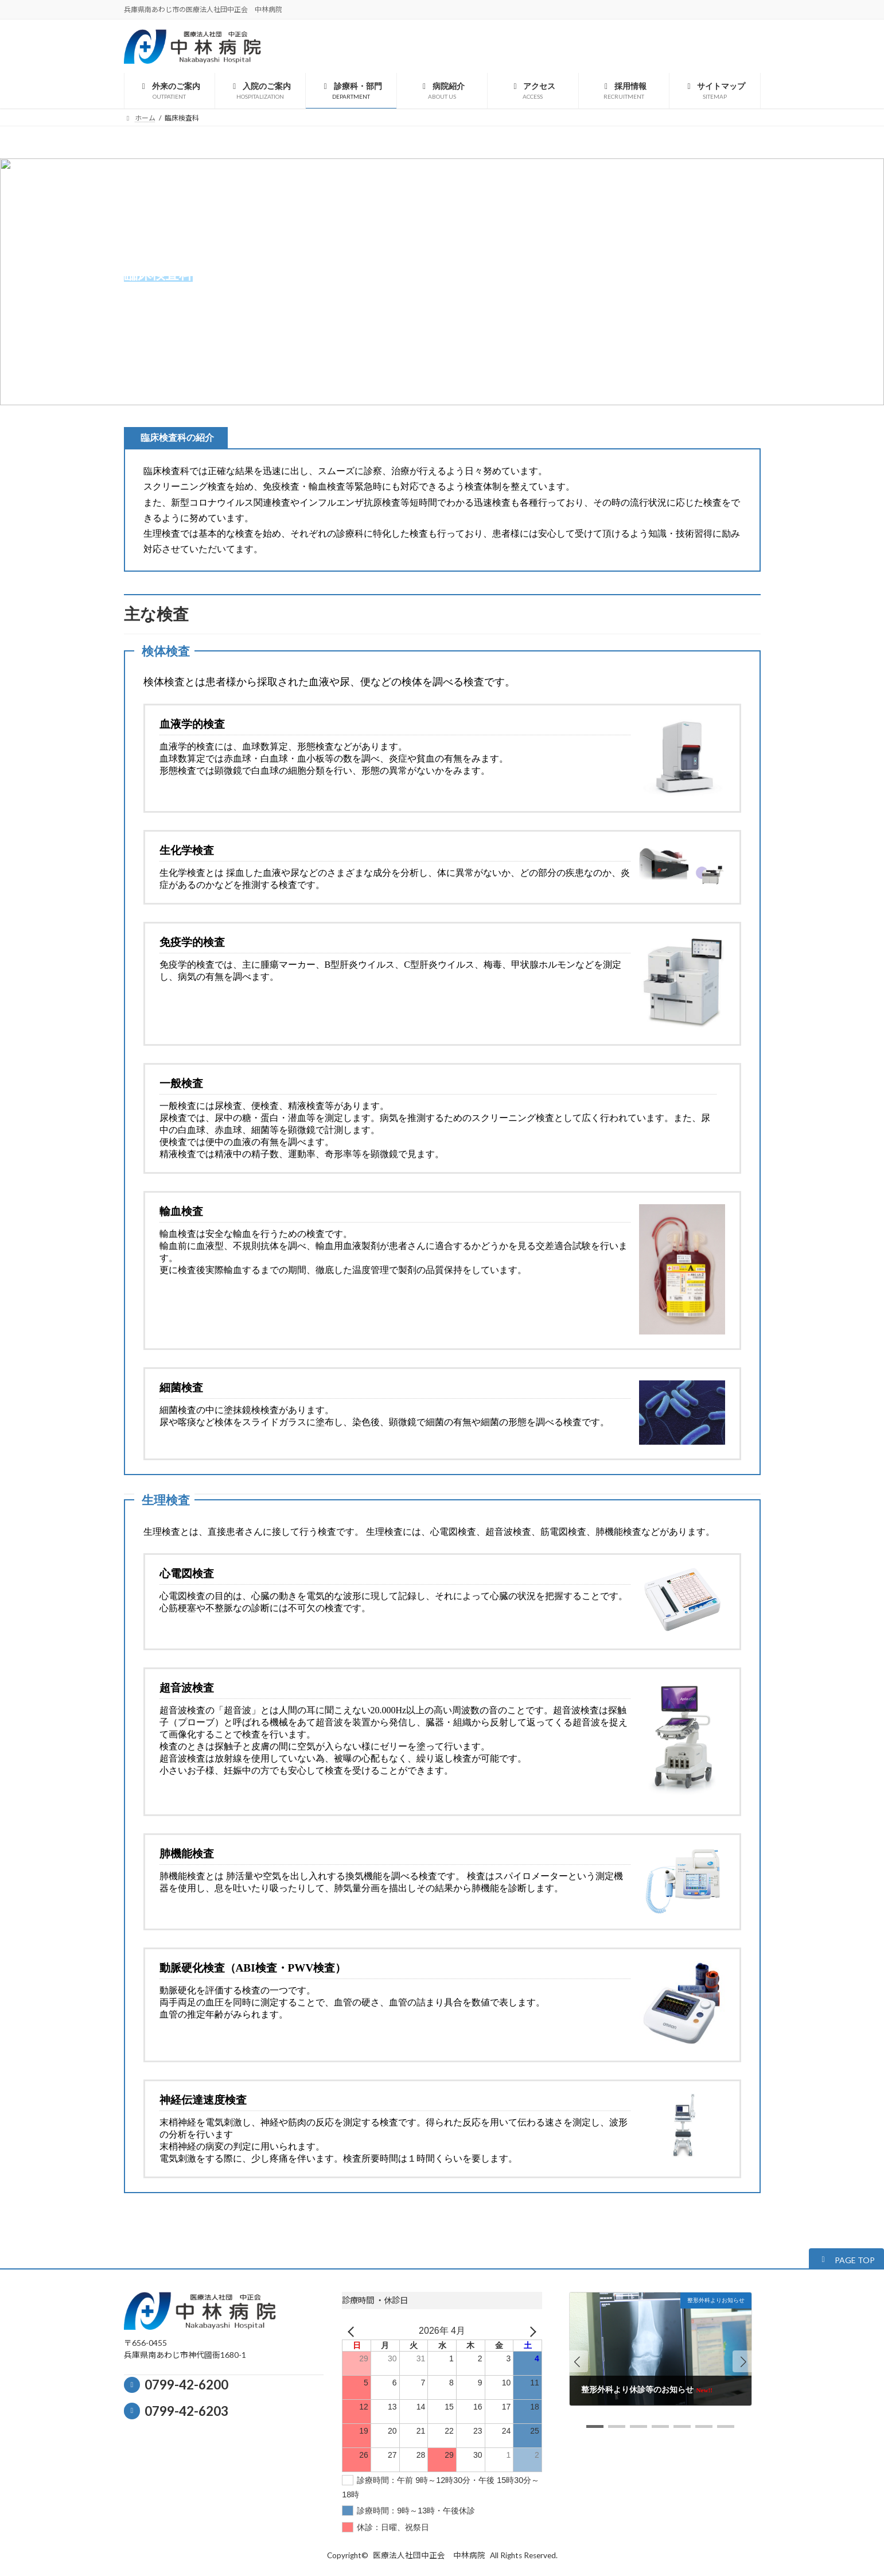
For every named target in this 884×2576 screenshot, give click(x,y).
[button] (846, 2259)
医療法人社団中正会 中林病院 (429, 2555)
